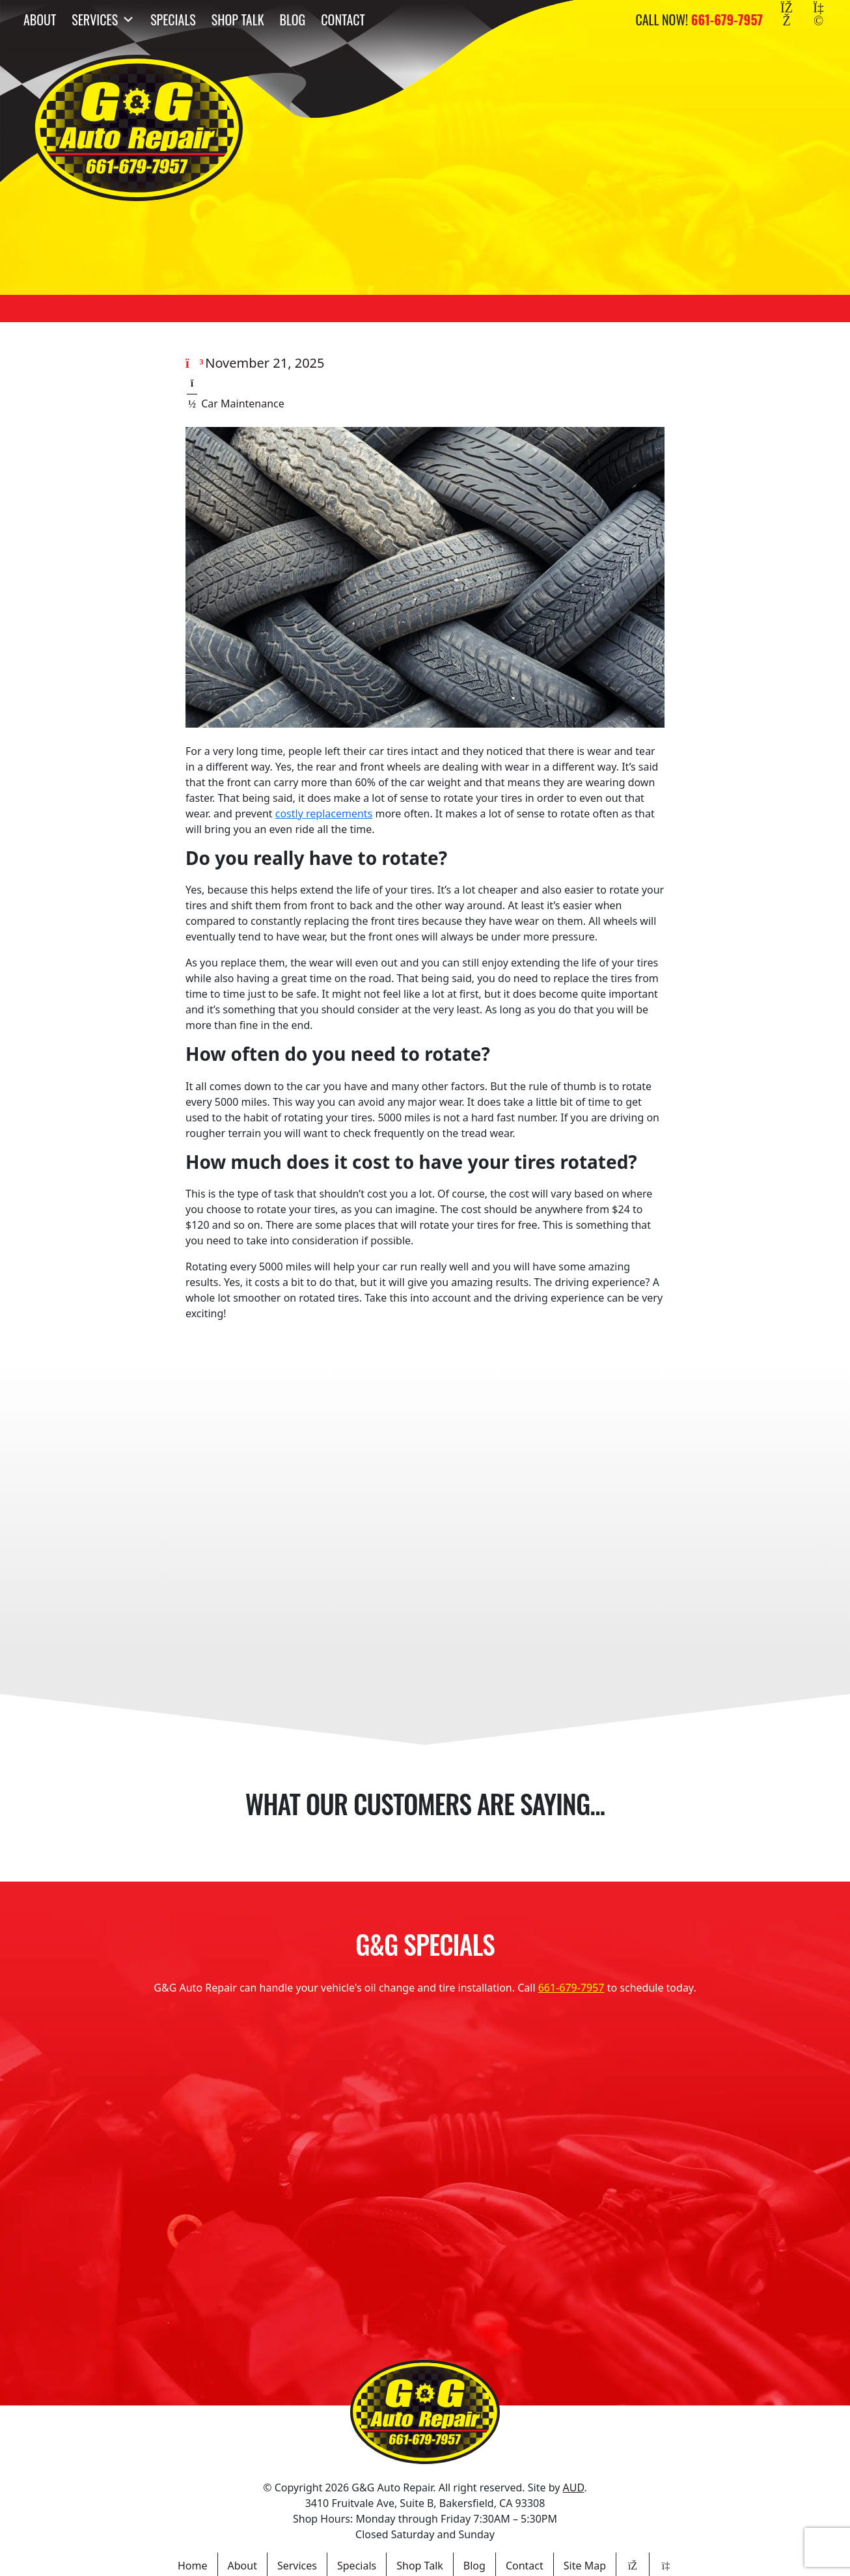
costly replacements (324, 813)
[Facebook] (786, 19)
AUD (573, 2487)
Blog (293, 19)
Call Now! (699, 19)
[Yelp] (818, 19)
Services (103, 19)
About (39, 19)
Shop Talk (238, 19)
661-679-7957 (571, 1987)
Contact (342, 19)
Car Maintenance (242, 403)
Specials (173, 19)
